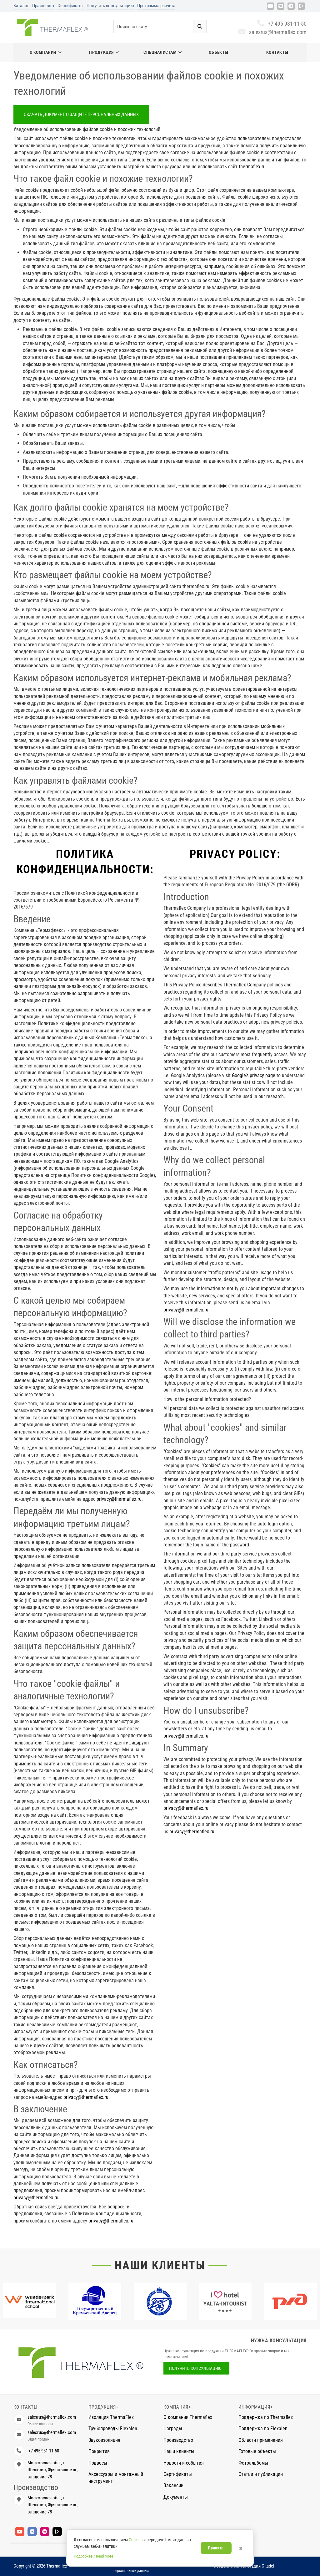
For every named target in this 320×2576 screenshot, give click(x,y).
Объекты (218, 52)
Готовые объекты (257, 2451)
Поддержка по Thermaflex (265, 2417)
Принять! (216, 2547)
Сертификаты (70, 5)
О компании (46, 52)
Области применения (260, 2440)
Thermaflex (56, 2566)
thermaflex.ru (252, 167)
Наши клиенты (160, 2265)
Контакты (277, 52)
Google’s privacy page (253, 1075)
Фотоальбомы (253, 2463)
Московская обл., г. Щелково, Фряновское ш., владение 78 (53, 2470)
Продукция (104, 52)
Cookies (135, 2539)
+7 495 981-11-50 (282, 23)
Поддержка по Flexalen (263, 2428)
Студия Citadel (260, 2566)
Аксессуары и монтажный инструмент (115, 2477)
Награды (172, 2428)
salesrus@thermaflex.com (272, 32)
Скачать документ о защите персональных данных (81, 114)
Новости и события (183, 2463)
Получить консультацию (110, 5)
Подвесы (97, 2463)
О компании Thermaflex (187, 2417)
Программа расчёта (156, 5)
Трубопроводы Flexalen (112, 2428)
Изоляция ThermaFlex (111, 2417)
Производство (178, 2440)
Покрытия (99, 2451)
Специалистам (162, 52)
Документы (175, 2497)
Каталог (21, 5)
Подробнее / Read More (93, 2556)
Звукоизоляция (104, 2440)
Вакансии (173, 2485)
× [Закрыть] (240, 2548)
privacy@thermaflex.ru (119, 1499)
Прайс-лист (43, 5)
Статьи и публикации (260, 2474)
